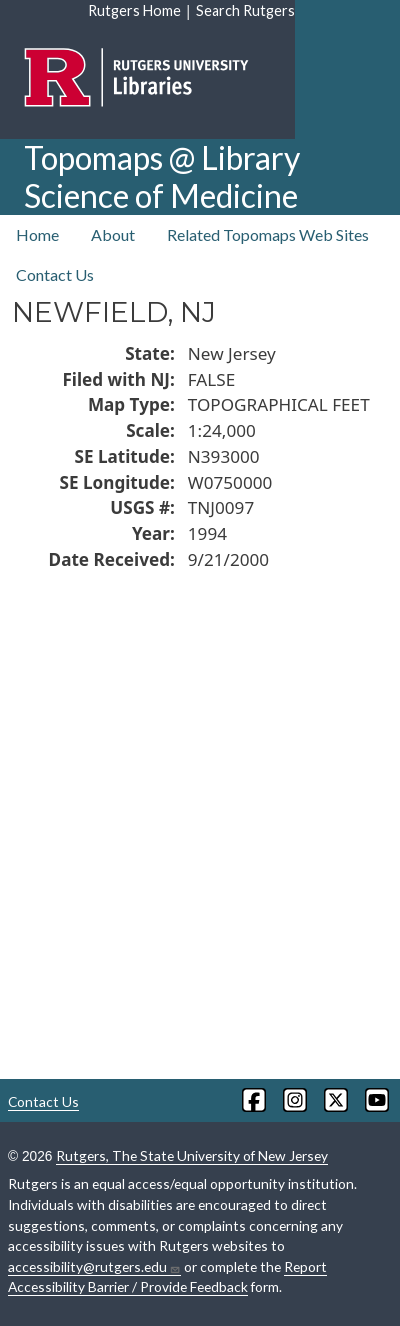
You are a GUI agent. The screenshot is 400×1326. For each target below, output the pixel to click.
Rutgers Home (134, 10)
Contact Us (55, 274)
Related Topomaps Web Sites (268, 234)
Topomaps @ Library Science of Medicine (162, 176)
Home (37, 234)
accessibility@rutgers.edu (94, 1267)
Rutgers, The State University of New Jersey (192, 1155)
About (113, 234)
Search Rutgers (245, 10)
